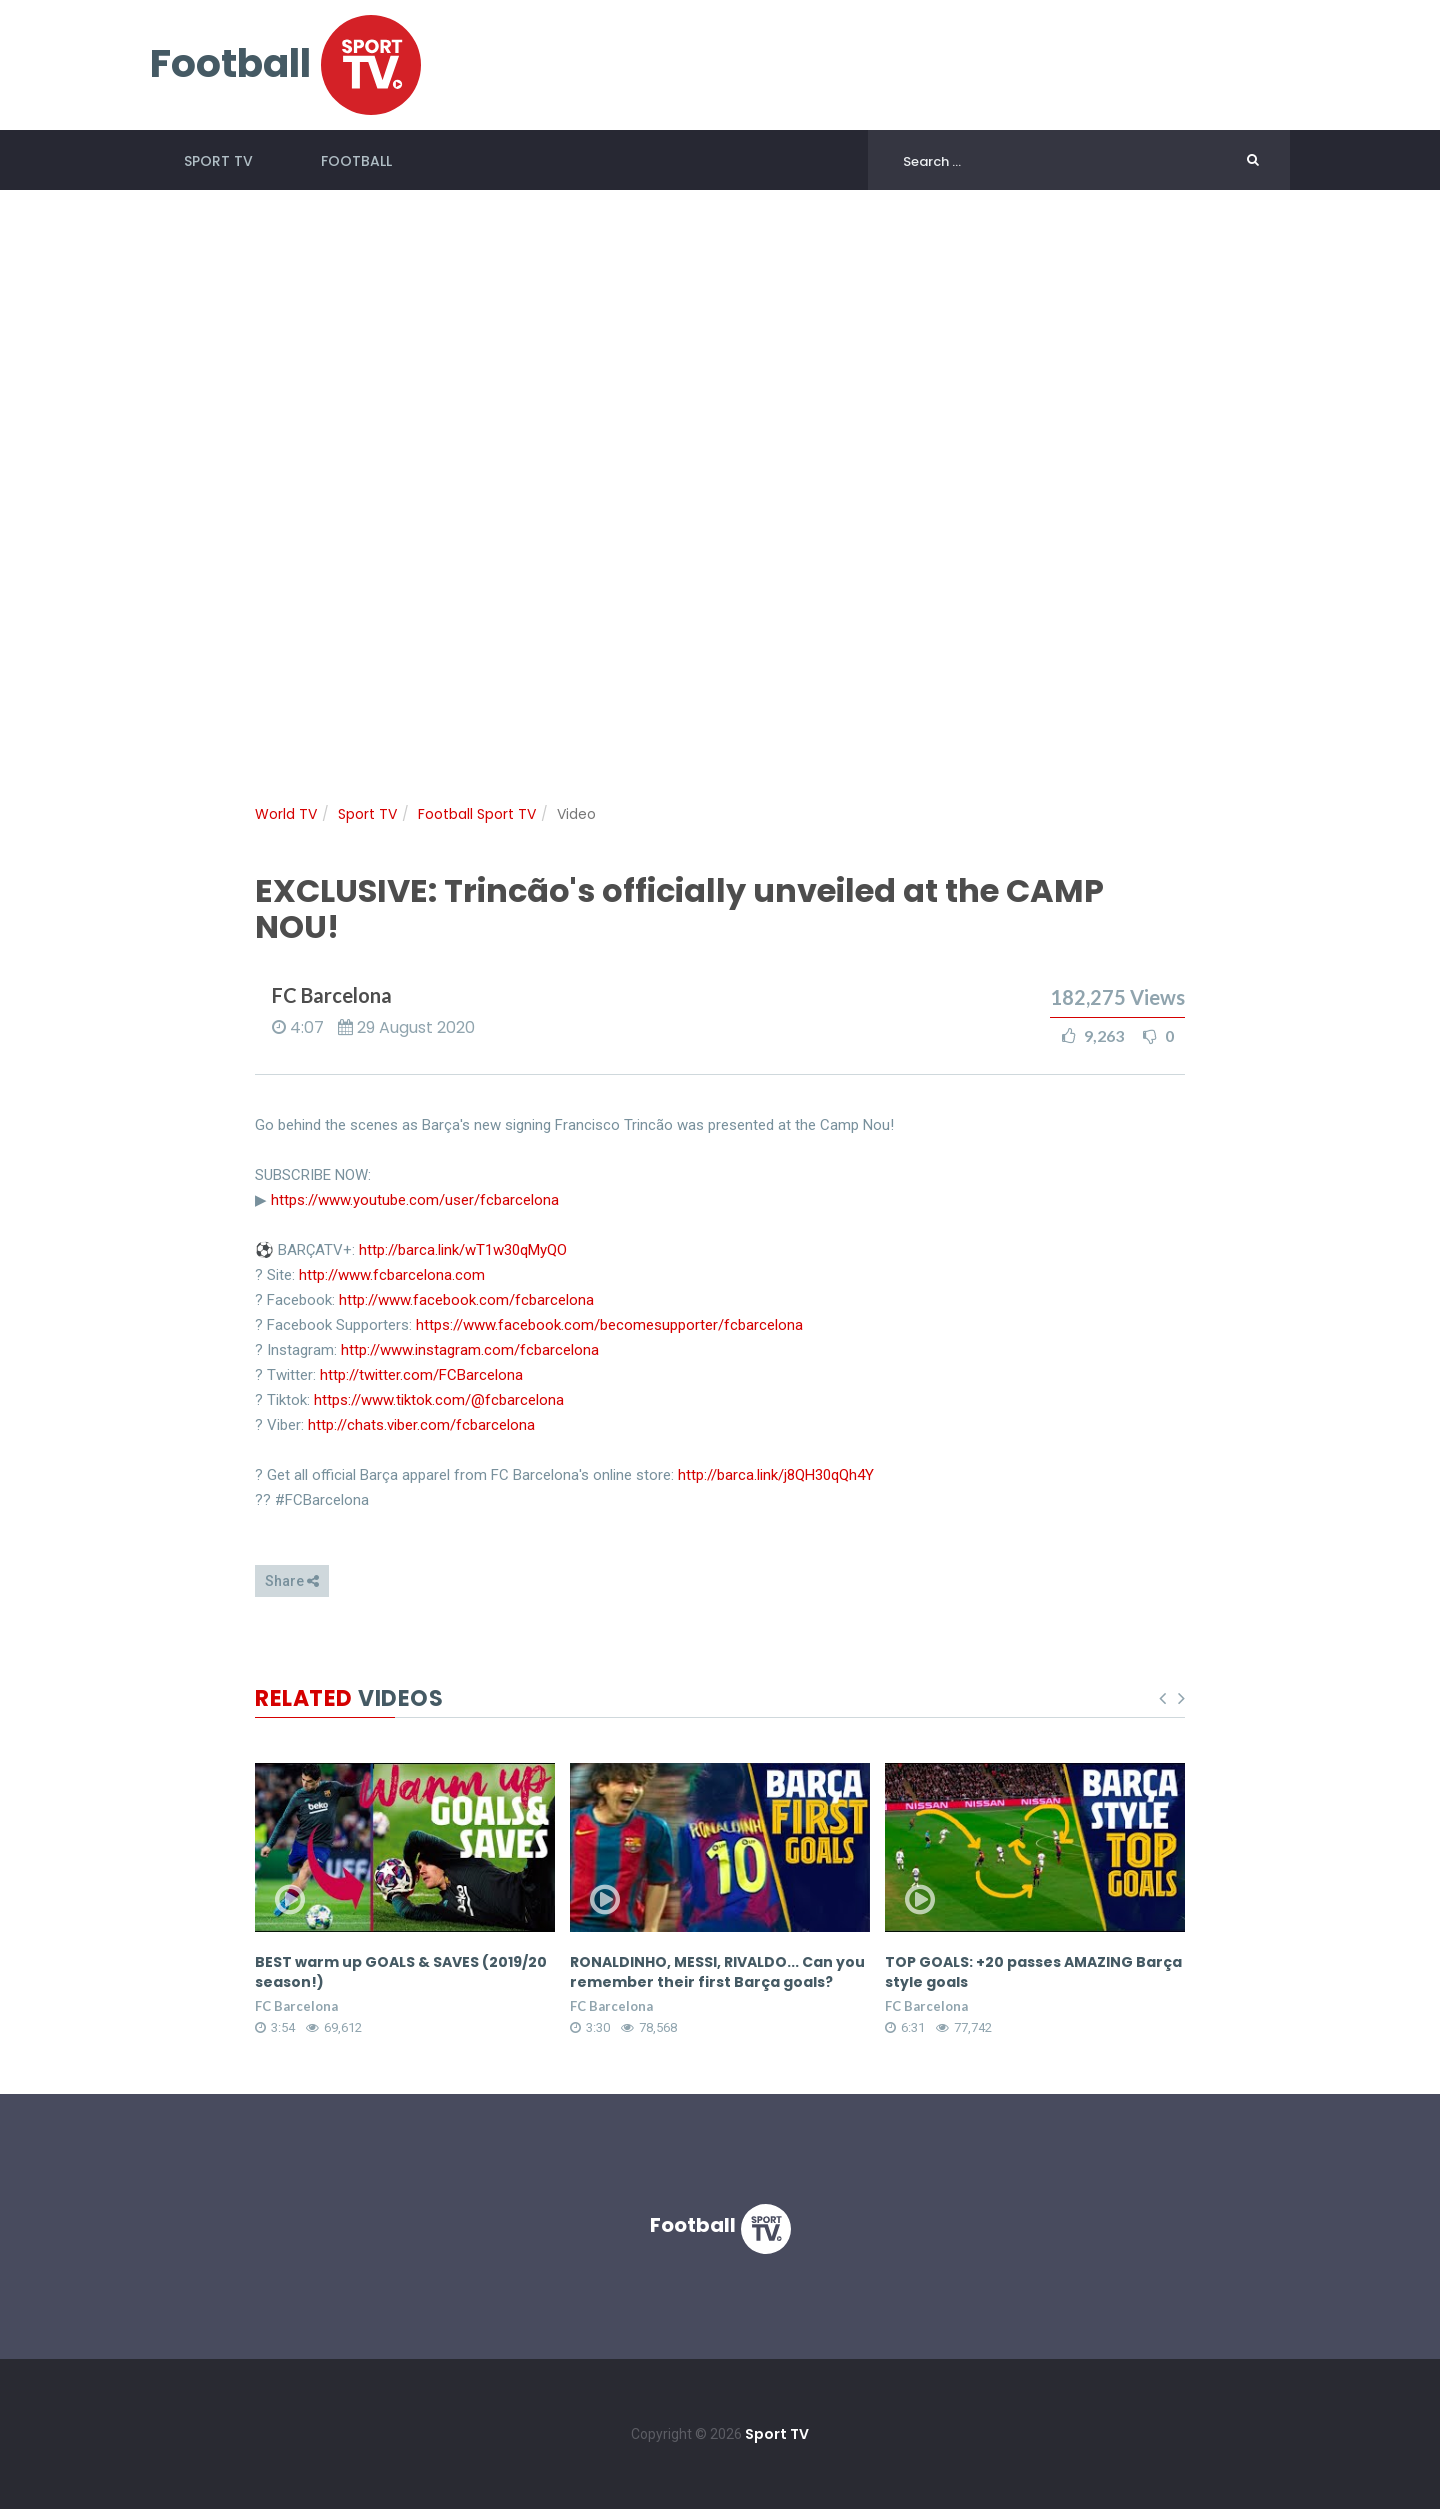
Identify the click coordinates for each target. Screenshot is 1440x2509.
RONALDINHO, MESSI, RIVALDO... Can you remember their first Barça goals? (717, 1972)
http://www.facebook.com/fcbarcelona (466, 1300)
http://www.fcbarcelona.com (392, 1275)
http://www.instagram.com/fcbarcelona (470, 1350)
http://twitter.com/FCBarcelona (421, 1375)
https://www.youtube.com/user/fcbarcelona (415, 1200)
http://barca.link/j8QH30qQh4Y (776, 1475)
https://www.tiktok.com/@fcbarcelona (439, 1400)
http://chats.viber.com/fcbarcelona (421, 1425)
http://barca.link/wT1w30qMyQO (463, 1250)
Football (356, 161)
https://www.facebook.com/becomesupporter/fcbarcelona (609, 1325)
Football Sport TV (477, 814)
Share (292, 1581)
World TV (286, 814)
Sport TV (218, 161)
